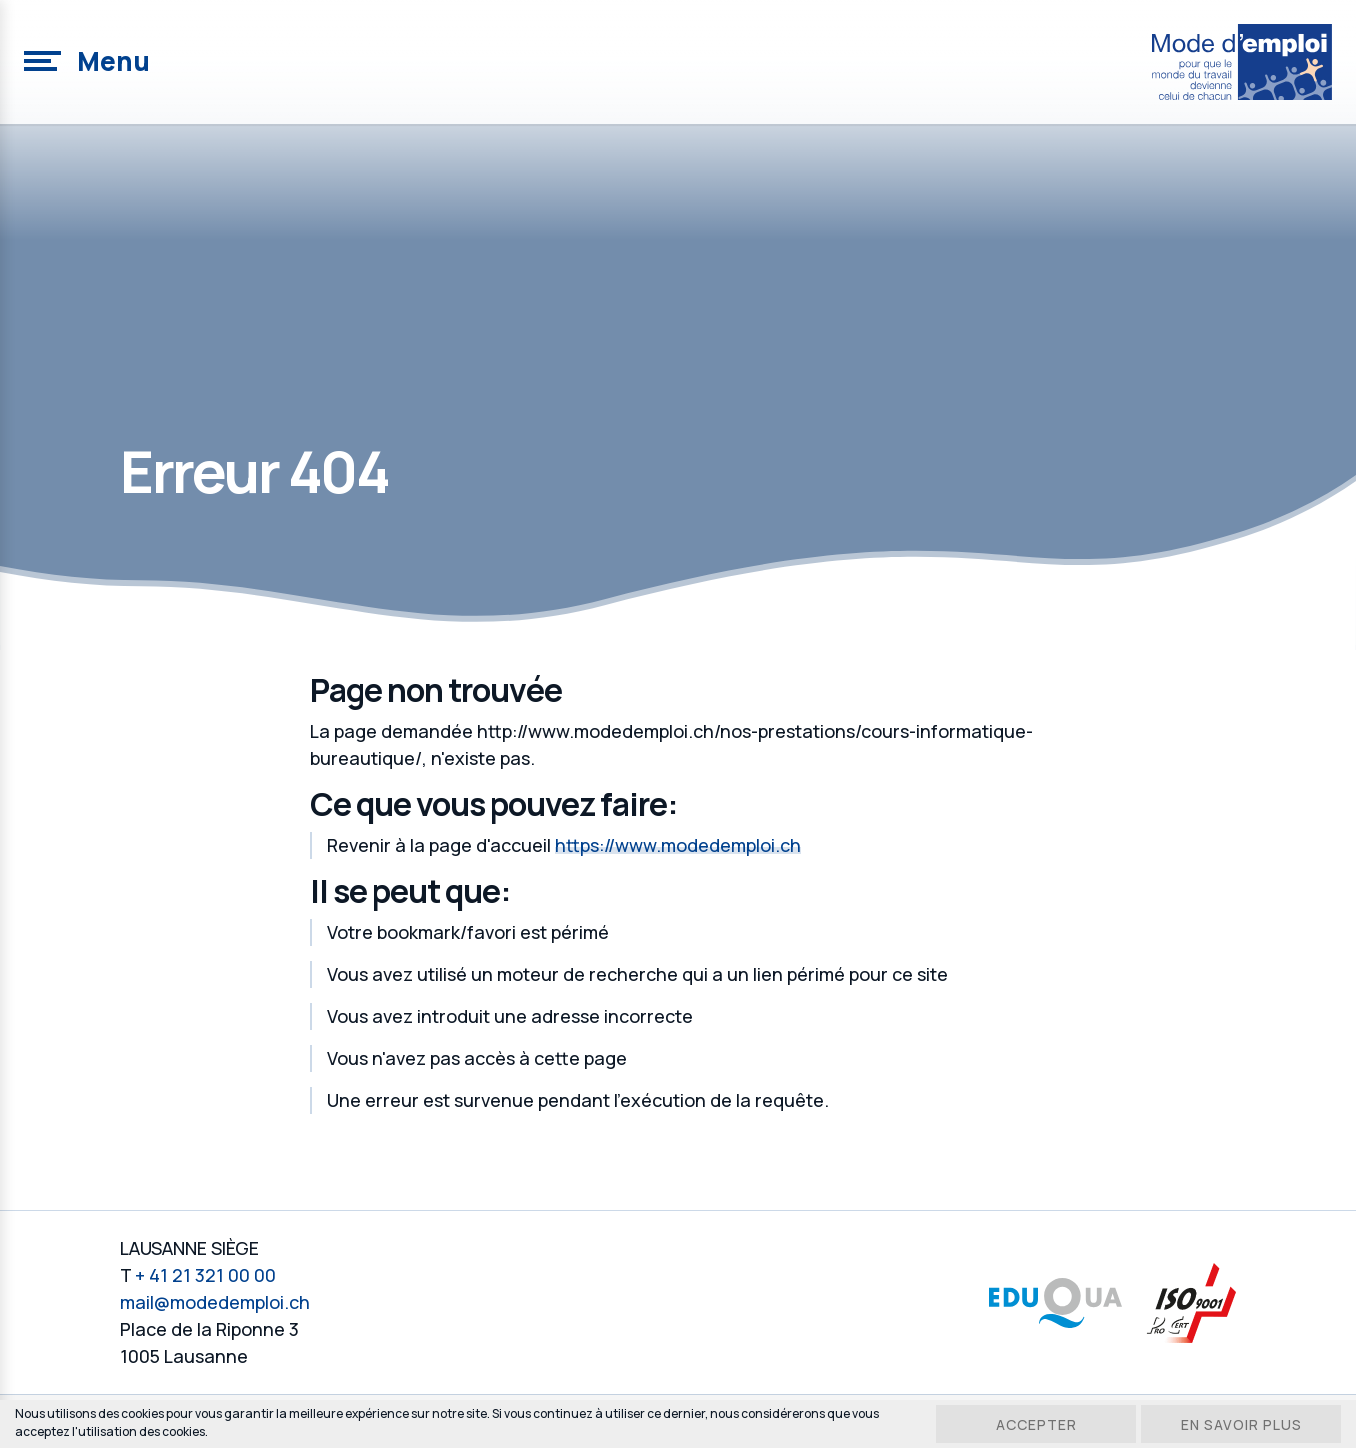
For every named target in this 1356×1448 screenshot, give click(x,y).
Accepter (1036, 1424)
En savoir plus (1241, 1424)
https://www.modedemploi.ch (678, 845)
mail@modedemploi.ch (215, 1302)
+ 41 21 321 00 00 (205, 1275)
